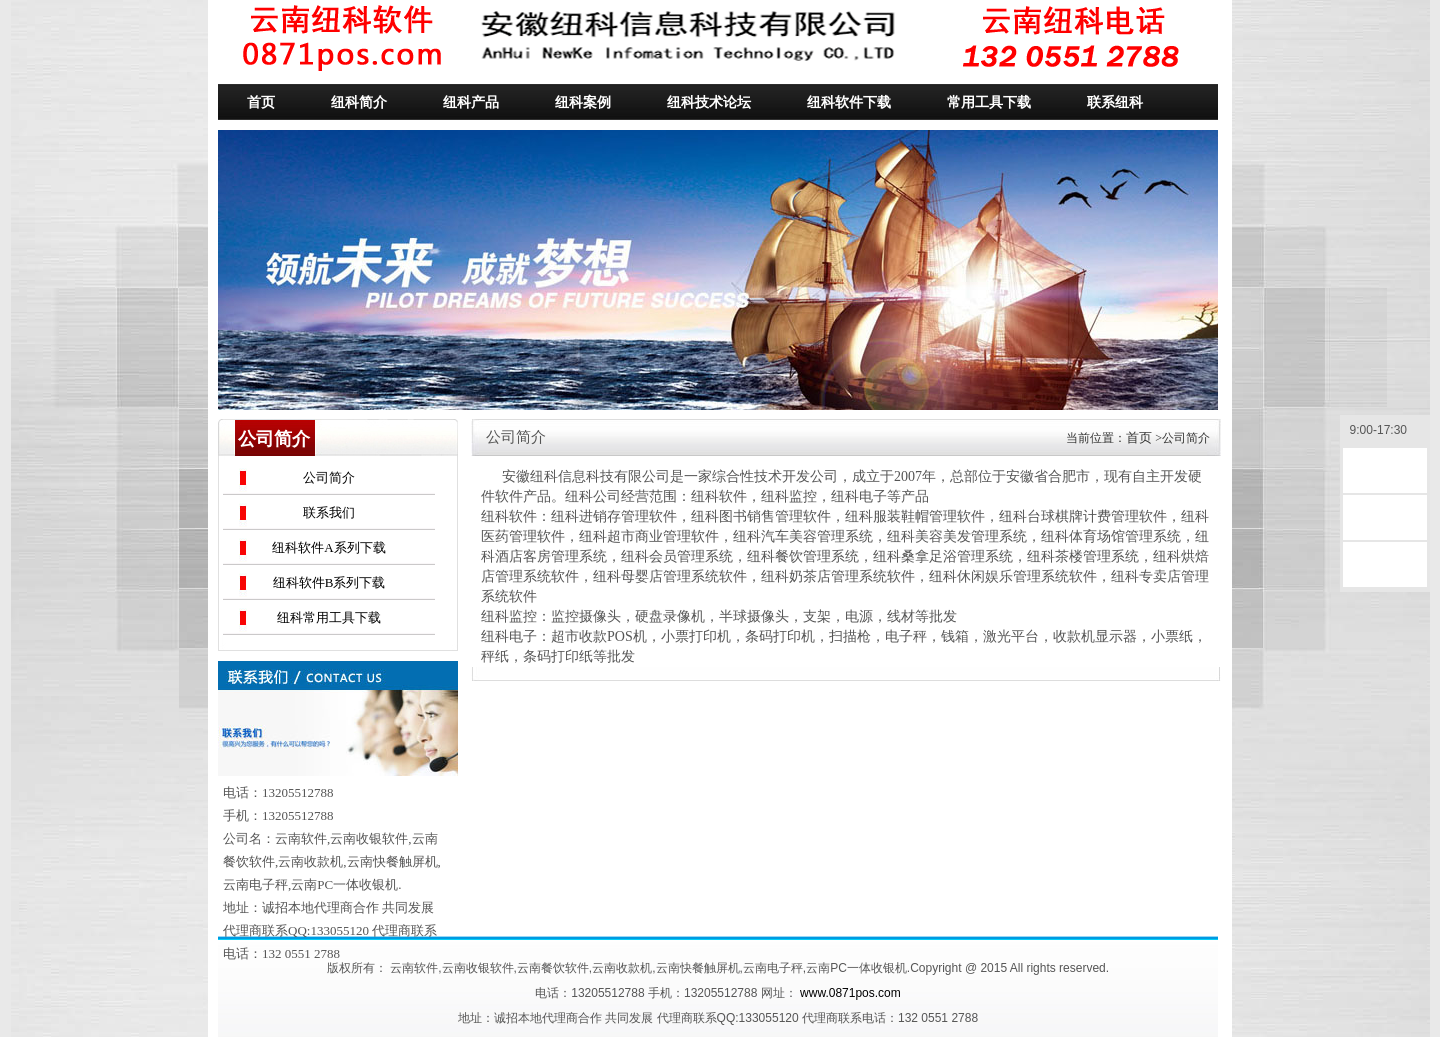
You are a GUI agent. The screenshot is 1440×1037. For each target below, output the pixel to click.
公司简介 (329, 477)
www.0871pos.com (850, 993)
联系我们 (329, 512)
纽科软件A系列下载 (328, 547)
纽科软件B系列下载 (329, 582)
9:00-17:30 (1385, 431)
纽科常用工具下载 (329, 617)
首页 (1139, 437)
